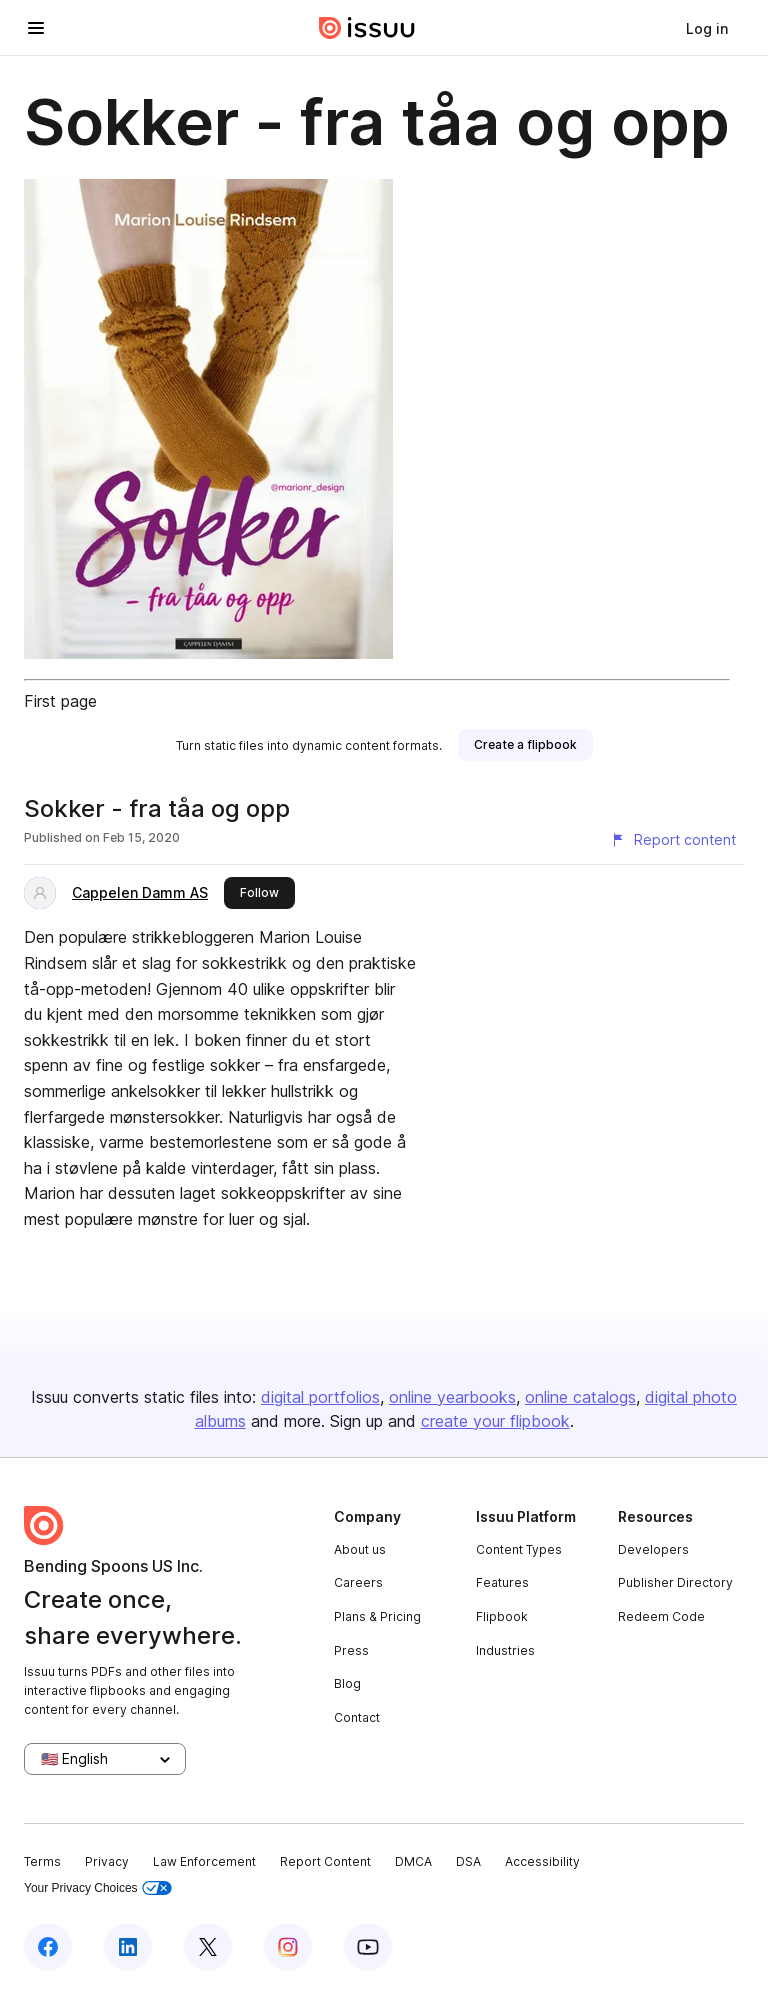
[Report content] (673, 840)
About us (360, 1549)
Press (351, 1650)
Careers (358, 1582)
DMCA (413, 1861)
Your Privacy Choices (98, 1888)
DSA (468, 1861)
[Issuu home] (367, 28)
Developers (653, 1549)
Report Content (325, 1861)
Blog (347, 1683)
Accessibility (542, 1861)
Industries (505, 1650)
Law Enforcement (204, 1861)
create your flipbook (495, 1421)
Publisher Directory (675, 1582)
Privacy (107, 1861)
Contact (357, 1717)
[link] (707, 28)
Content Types (519, 1549)
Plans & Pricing (377, 1616)
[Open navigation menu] (36, 28)
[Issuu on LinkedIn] (128, 1947)
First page (60, 701)
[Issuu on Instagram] (288, 1947)
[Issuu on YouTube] (368, 1947)
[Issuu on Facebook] (48, 1947)
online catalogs (580, 1397)
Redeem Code (661, 1616)
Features (502, 1582)
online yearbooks (452, 1397)
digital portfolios (320, 1397)
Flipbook (502, 1616)
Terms (42, 1861)
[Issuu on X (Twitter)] (208, 1947)
